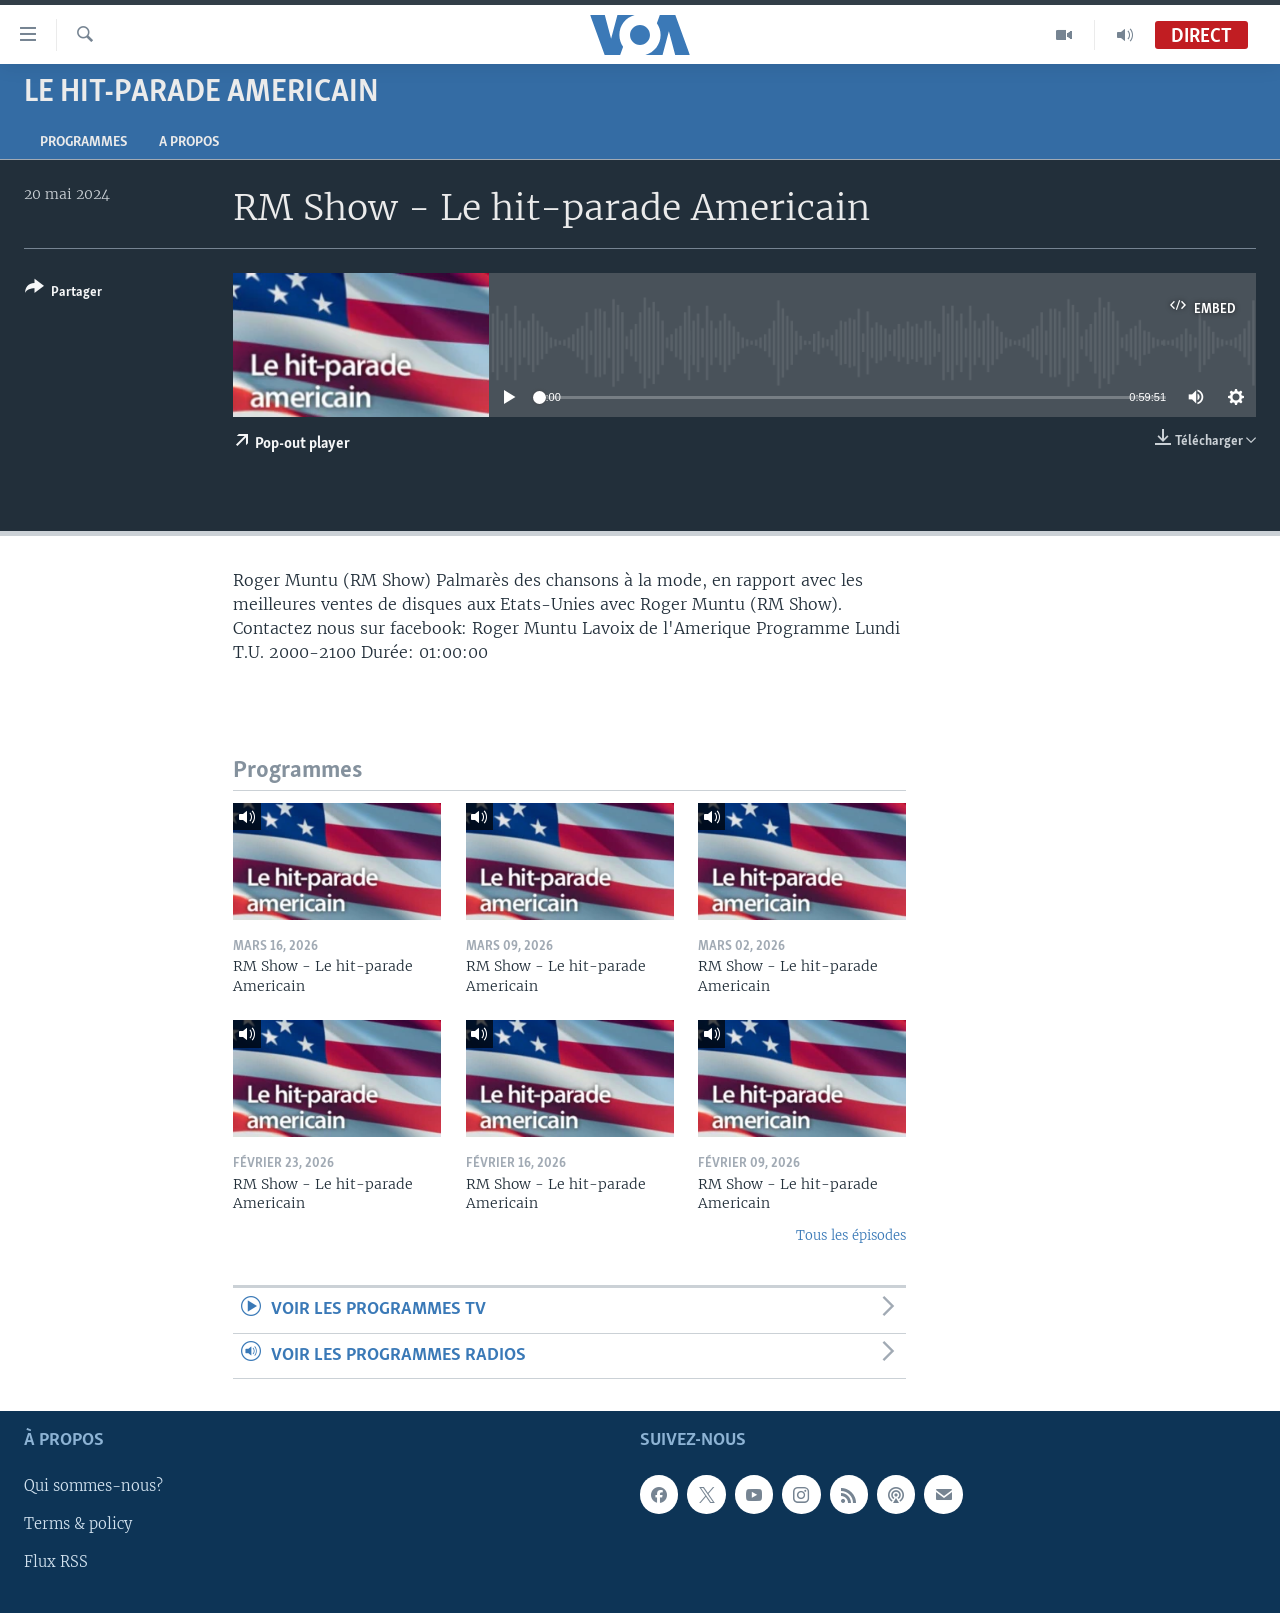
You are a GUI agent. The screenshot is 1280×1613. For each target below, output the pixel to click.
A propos (189, 142)
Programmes (83, 142)
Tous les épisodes (851, 1235)
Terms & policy (78, 1524)
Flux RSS (56, 1562)
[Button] (63, 293)
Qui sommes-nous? (93, 1486)
